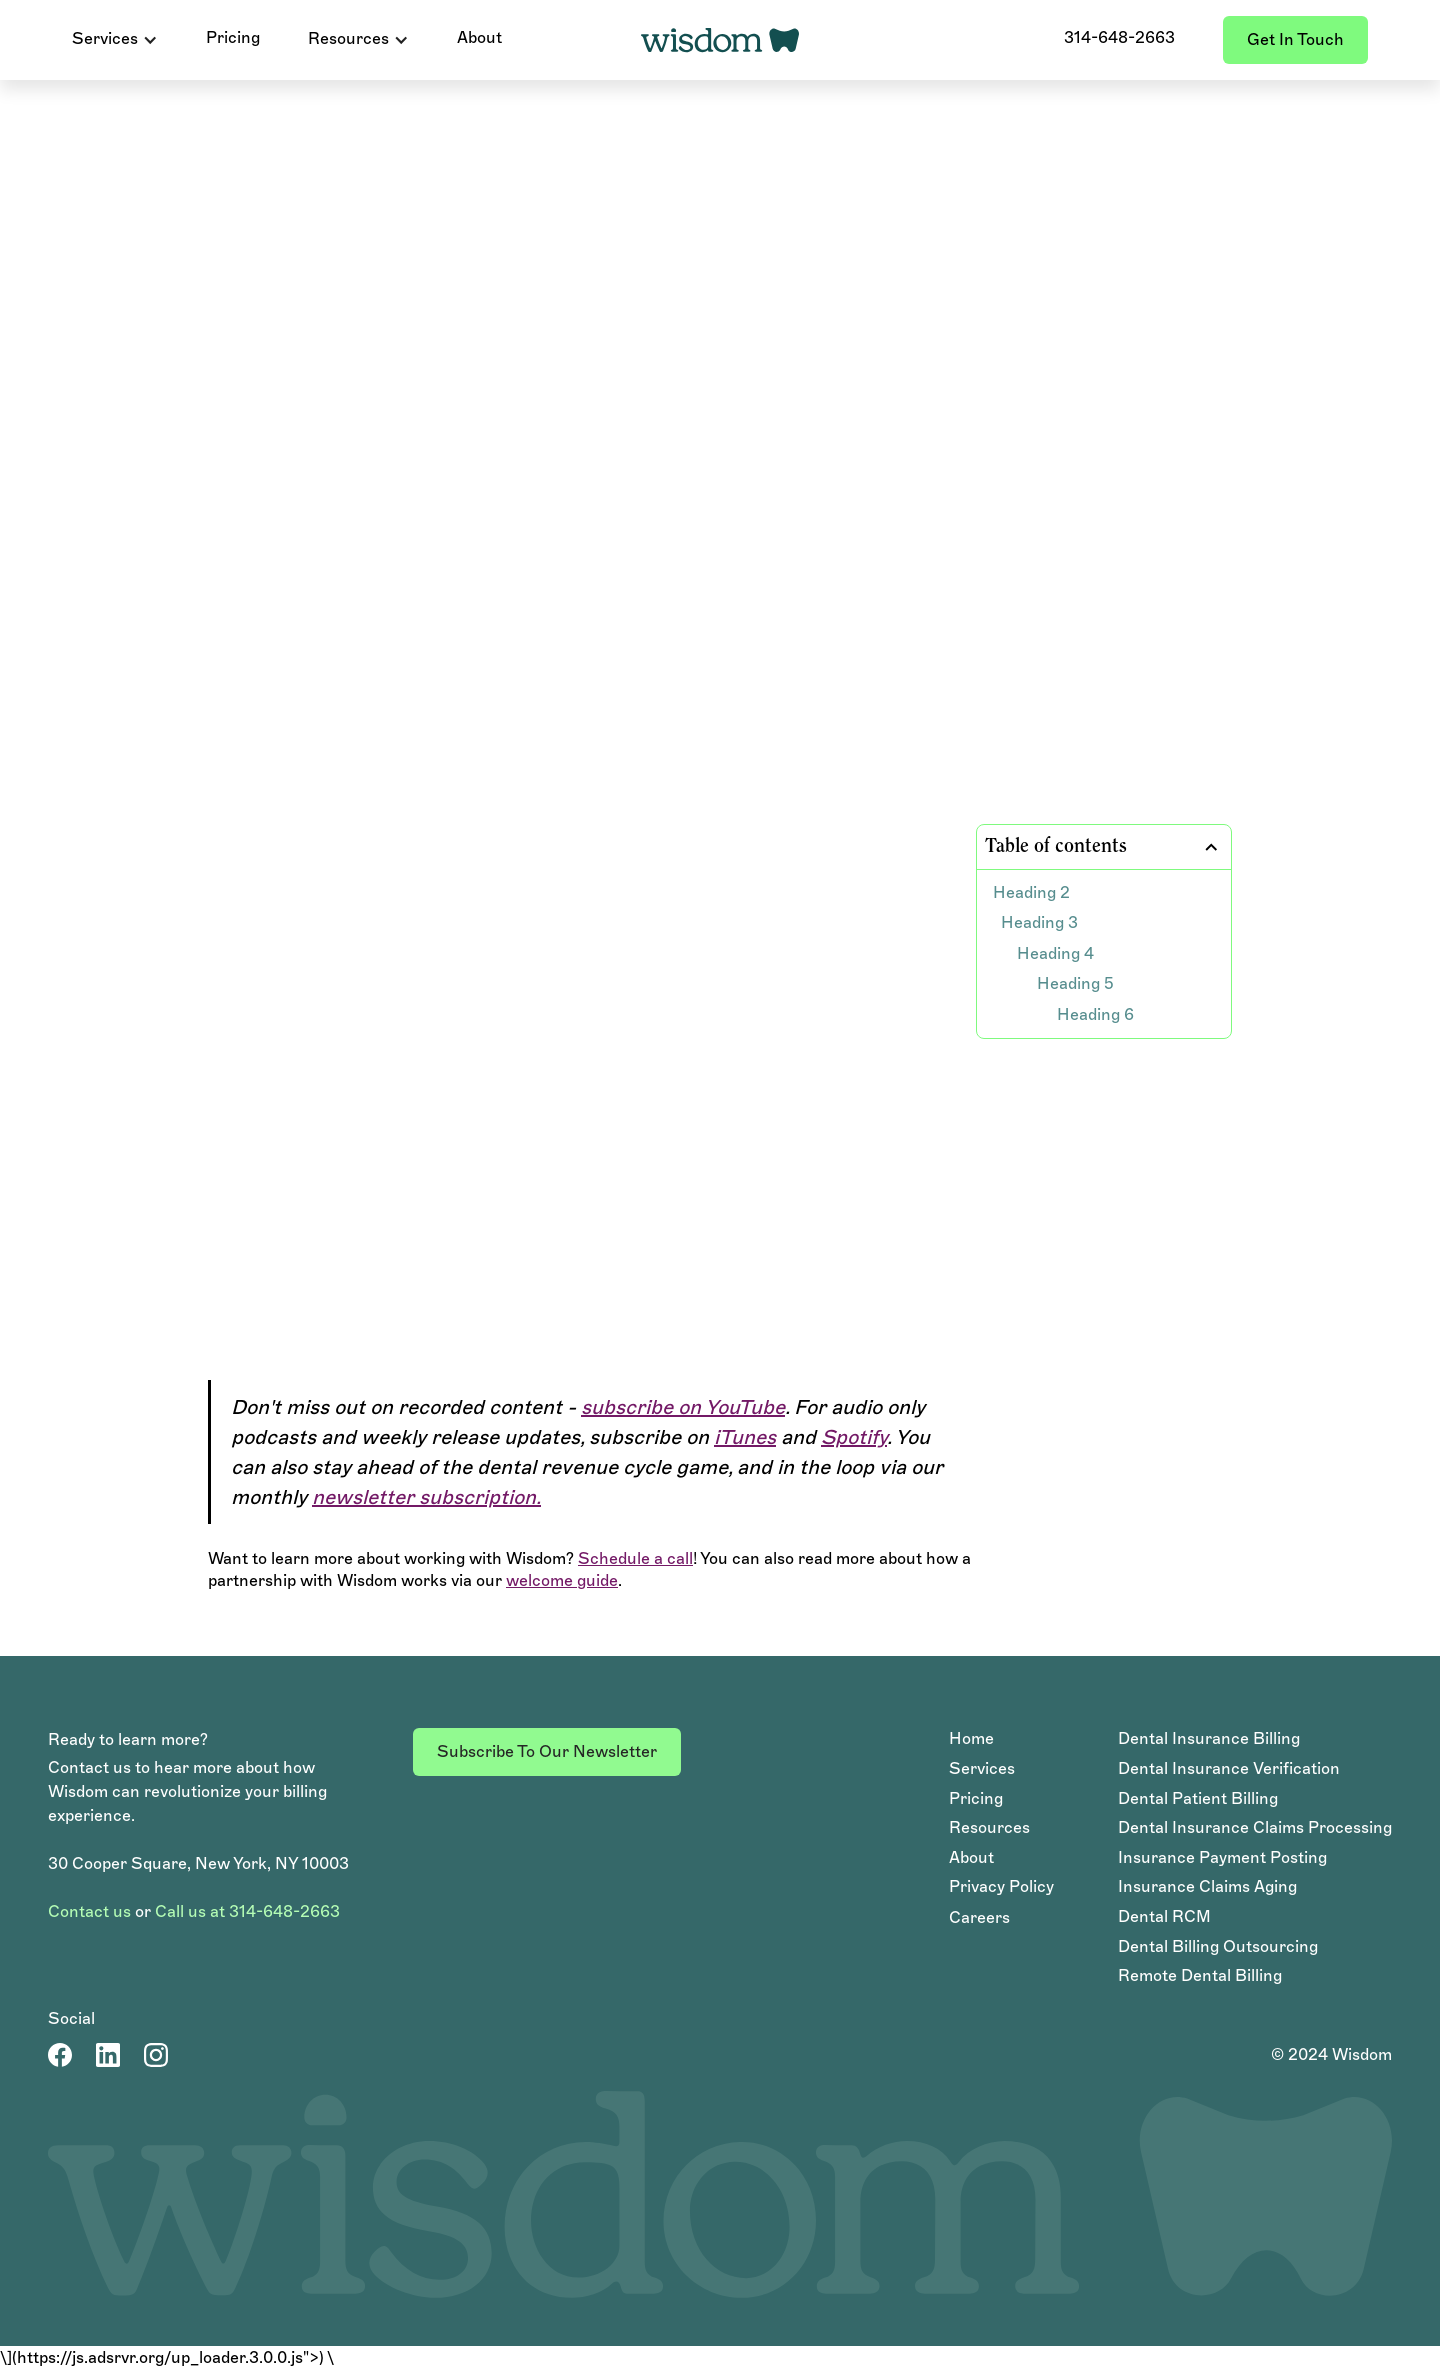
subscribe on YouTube (683, 1407)
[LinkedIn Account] (108, 2055)
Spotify (854, 1437)
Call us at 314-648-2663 (247, 1911)
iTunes (745, 1437)
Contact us (89, 1911)
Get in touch (1295, 39)
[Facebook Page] (60, 2055)
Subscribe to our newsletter (547, 1751)
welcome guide (562, 1580)
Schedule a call (635, 1558)
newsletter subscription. (426, 1497)
